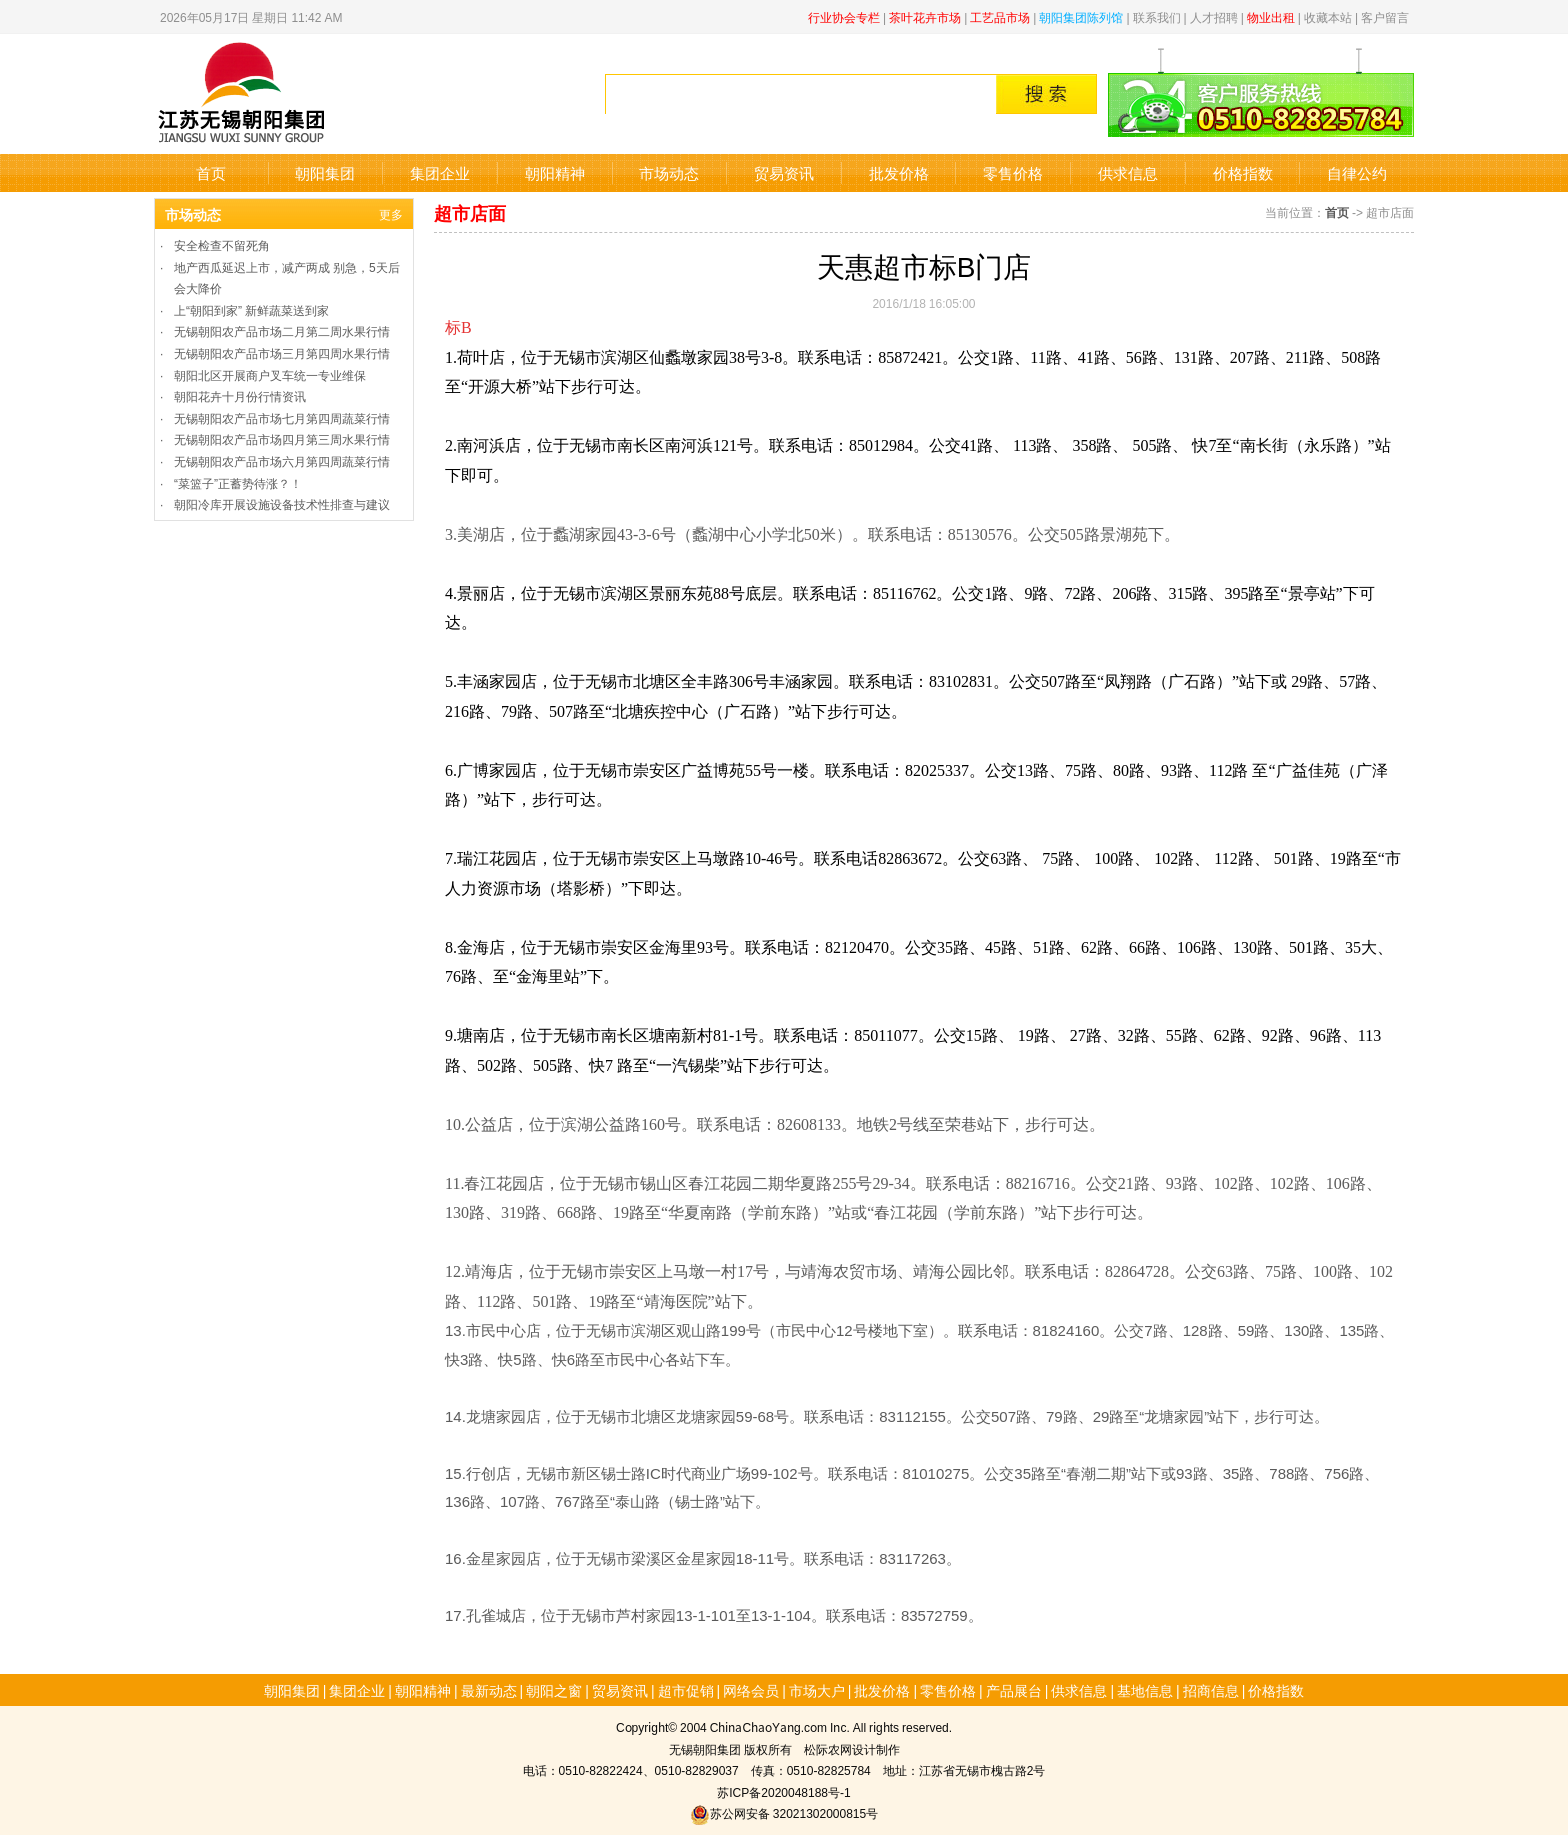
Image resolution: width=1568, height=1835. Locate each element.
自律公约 (1357, 172)
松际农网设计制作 (852, 1748)
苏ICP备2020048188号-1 (783, 1791)
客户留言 (1385, 16)
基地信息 (1145, 1690)
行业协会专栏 (844, 16)
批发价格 (899, 172)
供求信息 (1128, 172)
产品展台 (1014, 1690)
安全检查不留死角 (222, 244)
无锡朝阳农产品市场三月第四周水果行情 (282, 352)
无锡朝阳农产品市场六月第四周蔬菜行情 (282, 460)
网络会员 (751, 1690)
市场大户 (817, 1690)
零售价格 (1013, 172)
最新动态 (489, 1690)
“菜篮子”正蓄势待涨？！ (238, 482)
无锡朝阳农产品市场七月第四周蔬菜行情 (282, 417)
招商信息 (1211, 1690)
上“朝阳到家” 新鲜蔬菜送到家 (251, 309)
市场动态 (669, 172)
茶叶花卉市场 (925, 16)
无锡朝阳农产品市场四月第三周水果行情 (282, 438)
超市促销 (686, 1690)
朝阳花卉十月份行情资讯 (240, 395)
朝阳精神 (555, 172)
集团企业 (440, 172)
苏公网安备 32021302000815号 (784, 1812)
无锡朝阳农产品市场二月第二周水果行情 (282, 330)
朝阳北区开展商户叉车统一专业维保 (270, 374)
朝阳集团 (325, 172)
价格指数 (1243, 172)
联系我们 (1157, 16)
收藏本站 (1328, 16)
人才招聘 (1214, 16)
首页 (211, 172)
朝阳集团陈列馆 (1081, 16)
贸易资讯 (784, 172)
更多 (391, 213)
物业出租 (1271, 16)
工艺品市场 (1000, 16)
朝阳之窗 (554, 1690)
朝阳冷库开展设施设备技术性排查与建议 (282, 503)
